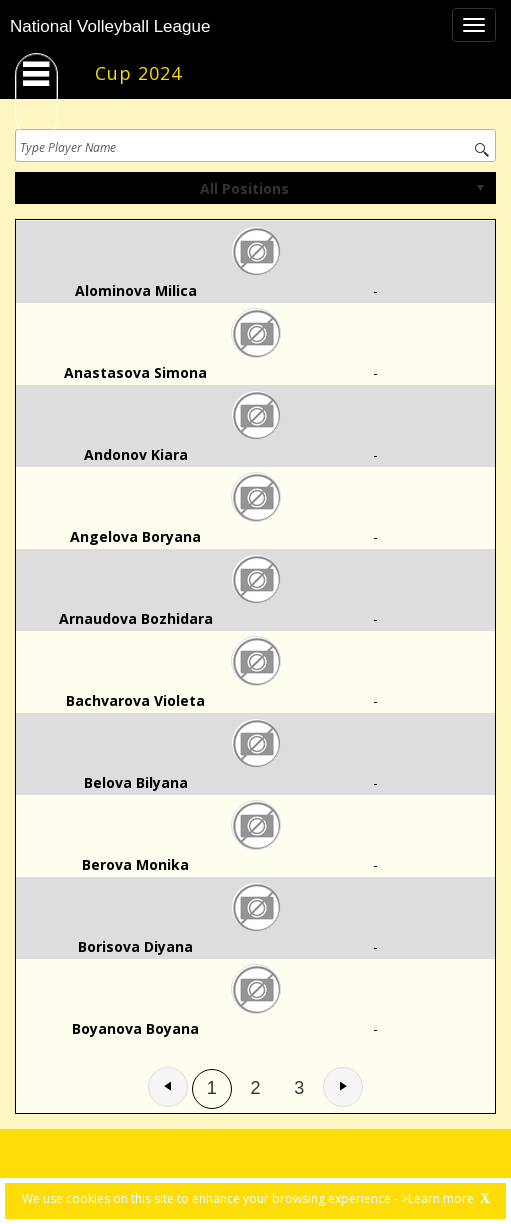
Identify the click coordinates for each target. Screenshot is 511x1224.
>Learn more (437, 1198)
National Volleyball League (110, 26)
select (480, 188)
